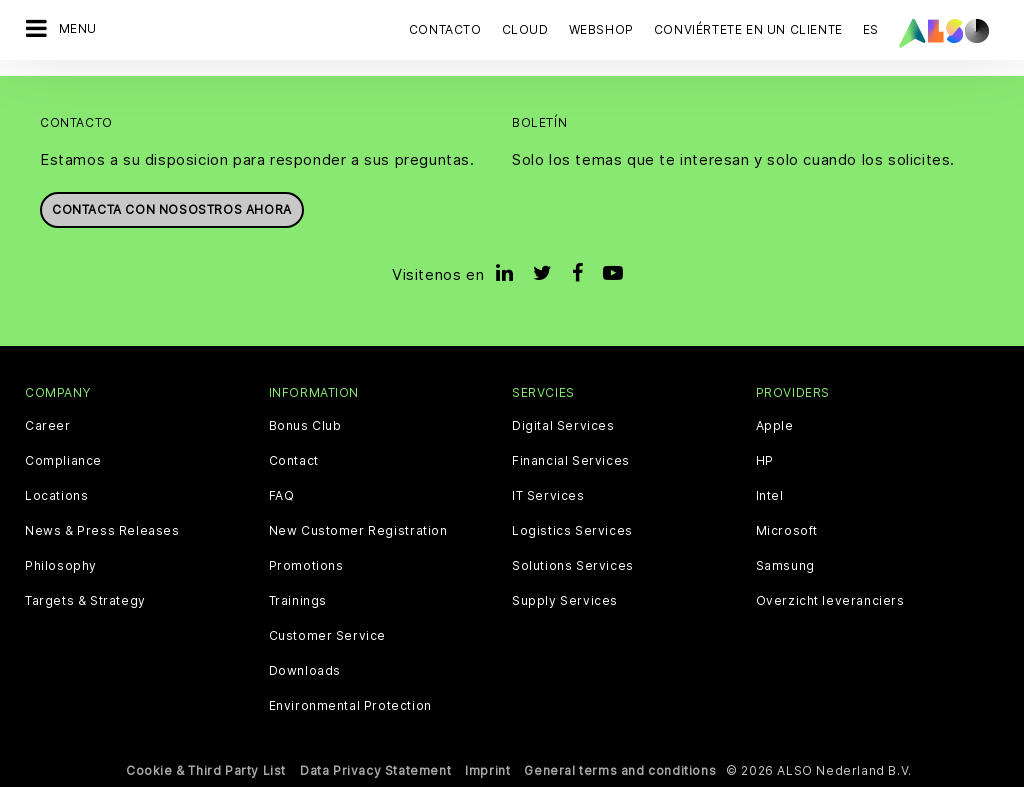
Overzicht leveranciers (830, 601)
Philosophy (61, 566)
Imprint (487, 770)
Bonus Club (305, 426)
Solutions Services (573, 566)
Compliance (63, 461)
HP (765, 461)
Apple (775, 426)
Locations (56, 496)
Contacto (445, 29)
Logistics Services (572, 531)
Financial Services (571, 461)
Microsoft (787, 531)
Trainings (298, 601)
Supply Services (565, 601)
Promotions (306, 566)
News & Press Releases (102, 531)
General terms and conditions (620, 770)
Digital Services (563, 426)
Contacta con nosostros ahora (172, 209)
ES (871, 29)
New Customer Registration (358, 531)
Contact (294, 461)
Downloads (305, 671)
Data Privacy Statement (375, 770)
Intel (770, 496)
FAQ (282, 496)
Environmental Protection (350, 706)
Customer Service (328, 636)
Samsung (785, 566)
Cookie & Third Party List (206, 770)
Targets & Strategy (85, 601)
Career (48, 426)
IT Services (548, 496)
